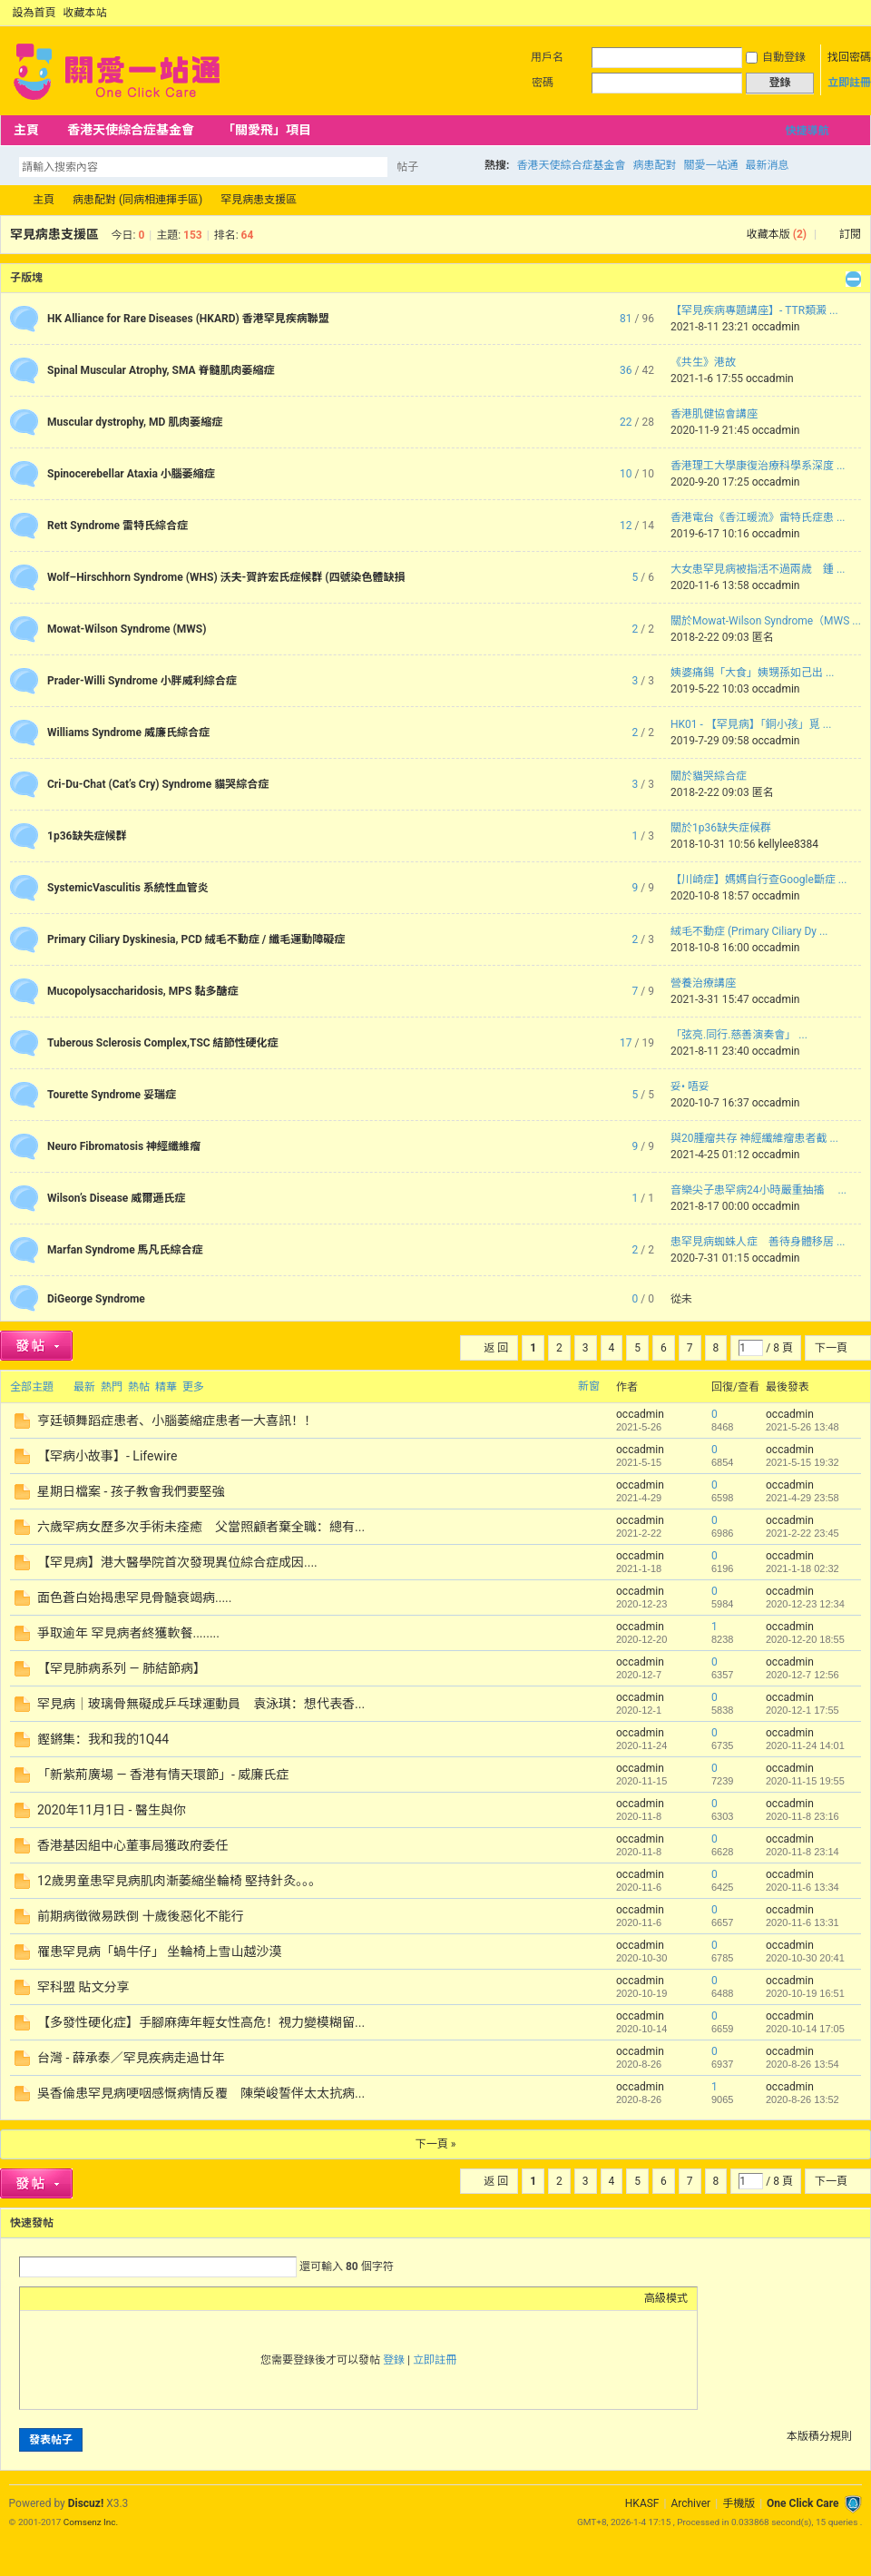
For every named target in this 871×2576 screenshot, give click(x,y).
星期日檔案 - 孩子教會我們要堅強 (131, 1491)
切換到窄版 (851, 13)
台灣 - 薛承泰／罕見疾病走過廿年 (131, 2057)
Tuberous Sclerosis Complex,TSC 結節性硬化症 (163, 1043)
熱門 (111, 1387)
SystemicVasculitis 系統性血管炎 (128, 887)
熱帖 (139, 1387)
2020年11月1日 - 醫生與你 (111, 1810)
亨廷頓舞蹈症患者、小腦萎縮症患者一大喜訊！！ (177, 1420)
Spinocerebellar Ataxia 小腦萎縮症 (131, 473)
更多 (193, 1387)
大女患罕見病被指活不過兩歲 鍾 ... (757, 569)
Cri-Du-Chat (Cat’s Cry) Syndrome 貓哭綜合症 (158, 784)
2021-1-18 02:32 (802, 1568)
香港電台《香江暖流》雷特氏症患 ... (757, 517)
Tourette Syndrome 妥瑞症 (111, 1094)
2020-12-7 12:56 (802, 1674)
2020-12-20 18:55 (805, 1639)
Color (52, 2298)
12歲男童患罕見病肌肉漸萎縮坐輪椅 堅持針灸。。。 (179, 1880)
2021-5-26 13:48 (802, 1426)
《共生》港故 (703, 362)
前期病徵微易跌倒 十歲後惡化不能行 (140, 1916)
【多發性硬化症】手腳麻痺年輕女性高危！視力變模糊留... (201, 2022)
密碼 (542, 82)
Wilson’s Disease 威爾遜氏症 (116, 1198)
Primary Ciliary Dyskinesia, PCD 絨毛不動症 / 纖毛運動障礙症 (196, 939)
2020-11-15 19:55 (805, 1780)
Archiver (690, 2503)
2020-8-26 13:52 (802, 2099)
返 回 (496, 1348)
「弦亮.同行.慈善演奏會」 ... (738, 1034)
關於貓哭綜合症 (708, 776)
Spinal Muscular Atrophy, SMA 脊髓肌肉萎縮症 (161, 370)
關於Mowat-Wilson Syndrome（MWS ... (765, 621)
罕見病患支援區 (258, 199)
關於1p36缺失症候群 (720, 827)
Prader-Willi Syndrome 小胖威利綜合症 (142, 680)
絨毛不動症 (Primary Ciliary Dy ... (748, 931)
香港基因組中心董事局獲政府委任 (132, 1845)
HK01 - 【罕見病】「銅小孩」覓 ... (750, 724)
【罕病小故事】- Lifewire (107, 1456)
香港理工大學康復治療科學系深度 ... (757, 465)
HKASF (642, 2503)
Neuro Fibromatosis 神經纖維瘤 (124, 1146)
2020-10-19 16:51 (805, 1993)
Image (74, 2298)
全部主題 (32, 1387)
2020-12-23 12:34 (805, 1603)
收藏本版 (777, 234)
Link (97, 2298)
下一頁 (831, 1348)
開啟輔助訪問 (836, 13)
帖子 (407, 167)
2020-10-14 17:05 (805, 2028)
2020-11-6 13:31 (802, 1922)
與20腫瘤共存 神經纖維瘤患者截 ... (754, 1138)
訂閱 (850, 234)
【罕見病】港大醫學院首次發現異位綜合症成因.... (177, 1562)
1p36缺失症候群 (86, 836)
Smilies (165, 2298)
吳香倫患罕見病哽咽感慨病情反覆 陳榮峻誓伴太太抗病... (201, 2093)
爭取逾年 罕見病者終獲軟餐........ (128, 1633)
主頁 (26, 130)
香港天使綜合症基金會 (130, 130)
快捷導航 (806, 130)
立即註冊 (849, 82)
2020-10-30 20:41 (805, 1957)
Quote (120, 2298)
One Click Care (802, 2503)
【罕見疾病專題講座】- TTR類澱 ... (754, 310)
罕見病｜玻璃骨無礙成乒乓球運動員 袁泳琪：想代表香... (201, 1703)
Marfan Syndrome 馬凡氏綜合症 (125, 1250)
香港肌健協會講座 (714, 414)
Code (142, 2298)
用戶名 (547, 57)
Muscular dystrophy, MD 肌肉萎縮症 (134, 422)
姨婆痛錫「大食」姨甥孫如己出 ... (752, 672)
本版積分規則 (819, 2436)
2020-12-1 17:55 (802, 1710)
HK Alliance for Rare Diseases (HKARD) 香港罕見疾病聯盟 (188, 318)
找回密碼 (849, 57)
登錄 (394, 2360)
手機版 (738, 2503)
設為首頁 (34, 12)
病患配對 (654, 165)
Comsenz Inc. (91, 2522)
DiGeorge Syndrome (96, 1299)
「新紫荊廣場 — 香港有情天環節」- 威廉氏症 (163, 1774)
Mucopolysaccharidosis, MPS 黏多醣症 (142, 991)
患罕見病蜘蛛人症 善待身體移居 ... (757, 1241)
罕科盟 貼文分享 (83, 1987)
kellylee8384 (787, 844)
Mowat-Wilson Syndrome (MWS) (126, 629)
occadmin (776, 326)
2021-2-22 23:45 (802, 1533)
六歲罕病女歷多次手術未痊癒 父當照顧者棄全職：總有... (201, 1526)
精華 (166, 1387)
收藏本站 (85, 12)
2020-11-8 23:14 (802, 1851)
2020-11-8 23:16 (802, 1816)
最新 (84, 1387)
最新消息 (766, 165)
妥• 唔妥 (690, 1086)
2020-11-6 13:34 (802, 1887)
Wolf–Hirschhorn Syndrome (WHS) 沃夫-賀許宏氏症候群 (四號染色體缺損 (226, 577)
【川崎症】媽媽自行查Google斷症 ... (758, 879)
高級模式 (666, 2298)
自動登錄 (776, 57)
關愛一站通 (710, 165)
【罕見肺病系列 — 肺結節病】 (121, 1668)
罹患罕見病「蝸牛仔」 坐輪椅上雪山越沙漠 (159, 1951)
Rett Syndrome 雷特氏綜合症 (117, 525)
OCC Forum (7, 200)
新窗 (589, 1386)
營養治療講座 (703, 983)
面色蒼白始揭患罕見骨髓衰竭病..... (134, 1597)
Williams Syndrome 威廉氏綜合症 (128, 732)
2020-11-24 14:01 (805, 1745)
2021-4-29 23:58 (802, 1497)
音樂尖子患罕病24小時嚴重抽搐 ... (758, 1190)
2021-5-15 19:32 (802, 1462)
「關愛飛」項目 (266, 130)
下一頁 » (436, 2144)
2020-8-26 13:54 (802, 2064)
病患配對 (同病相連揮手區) (137, 199)
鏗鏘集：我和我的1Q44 (103, 1739)
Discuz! (85, 2503)
